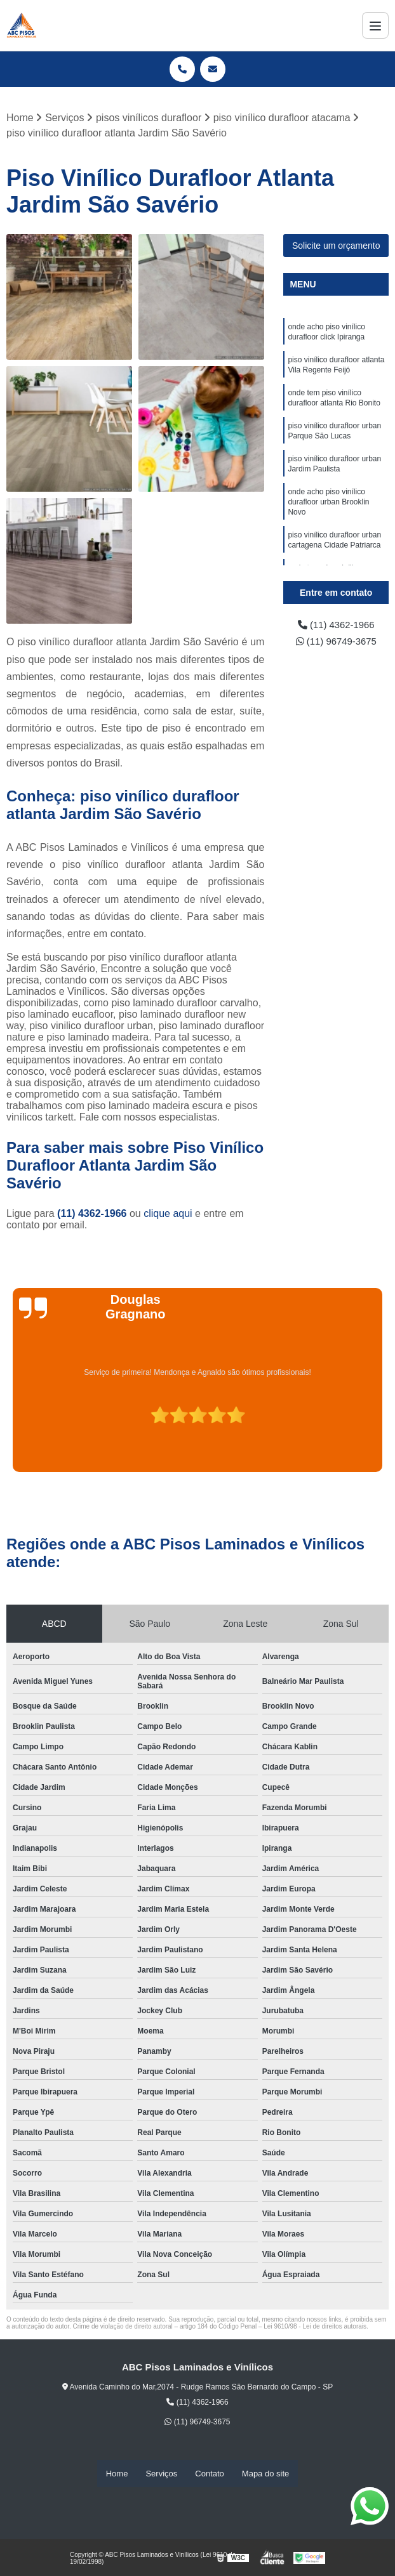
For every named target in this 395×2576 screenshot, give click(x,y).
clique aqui (168, 1214)
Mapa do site (265, 2474)
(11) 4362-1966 (93, 1214)
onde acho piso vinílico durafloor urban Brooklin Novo (328, 517)
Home (117, 2474)
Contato (209, 2474)
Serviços (161, 2474)
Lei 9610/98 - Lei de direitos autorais (315, 2326)
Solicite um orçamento (336, 246)
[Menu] (375, 25)
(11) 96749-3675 (336, 643)
